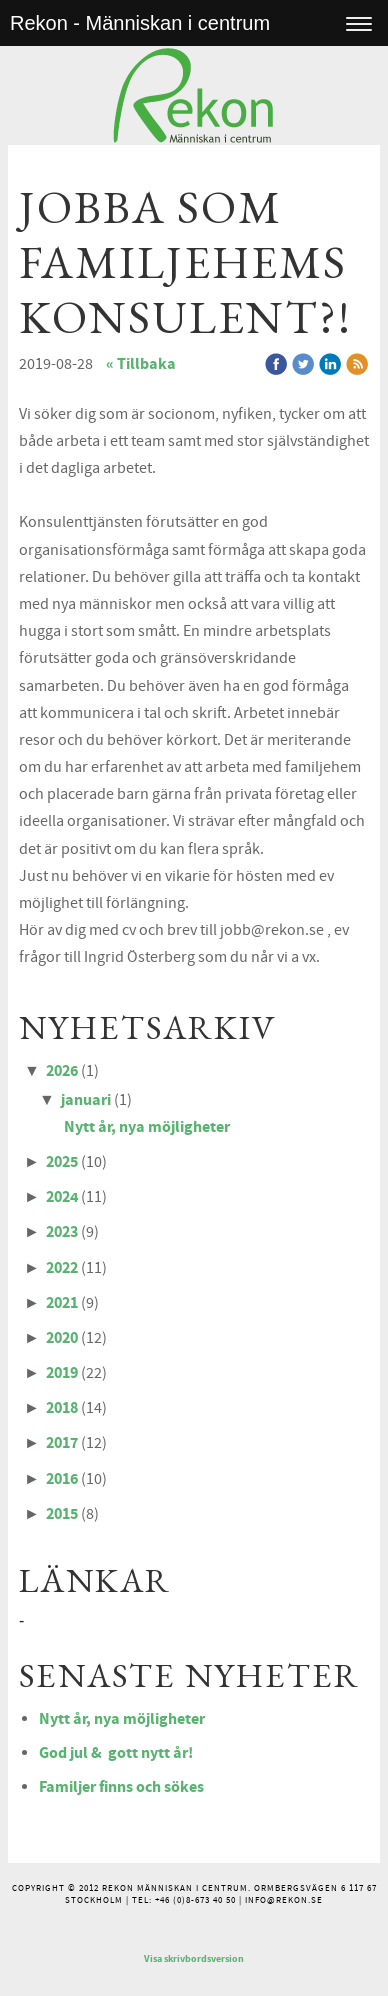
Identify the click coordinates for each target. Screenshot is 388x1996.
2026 (62, 1071)
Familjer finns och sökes (121, 1787)
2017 (62, 1443)
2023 (62, 1232)
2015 (62, 1514)
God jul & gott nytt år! (116, 1753)
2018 (62, 1408)
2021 (62, 1303)
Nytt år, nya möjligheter (147, 1127)
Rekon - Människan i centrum (140, 23)
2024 (62, 1197)
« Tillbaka (141, 364)
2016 (62, 1479)
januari (86, 1100)
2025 (62, 1162)
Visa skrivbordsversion (194, 1959)
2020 (62, 1338)
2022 (62, 1268)
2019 (62, 1373)
